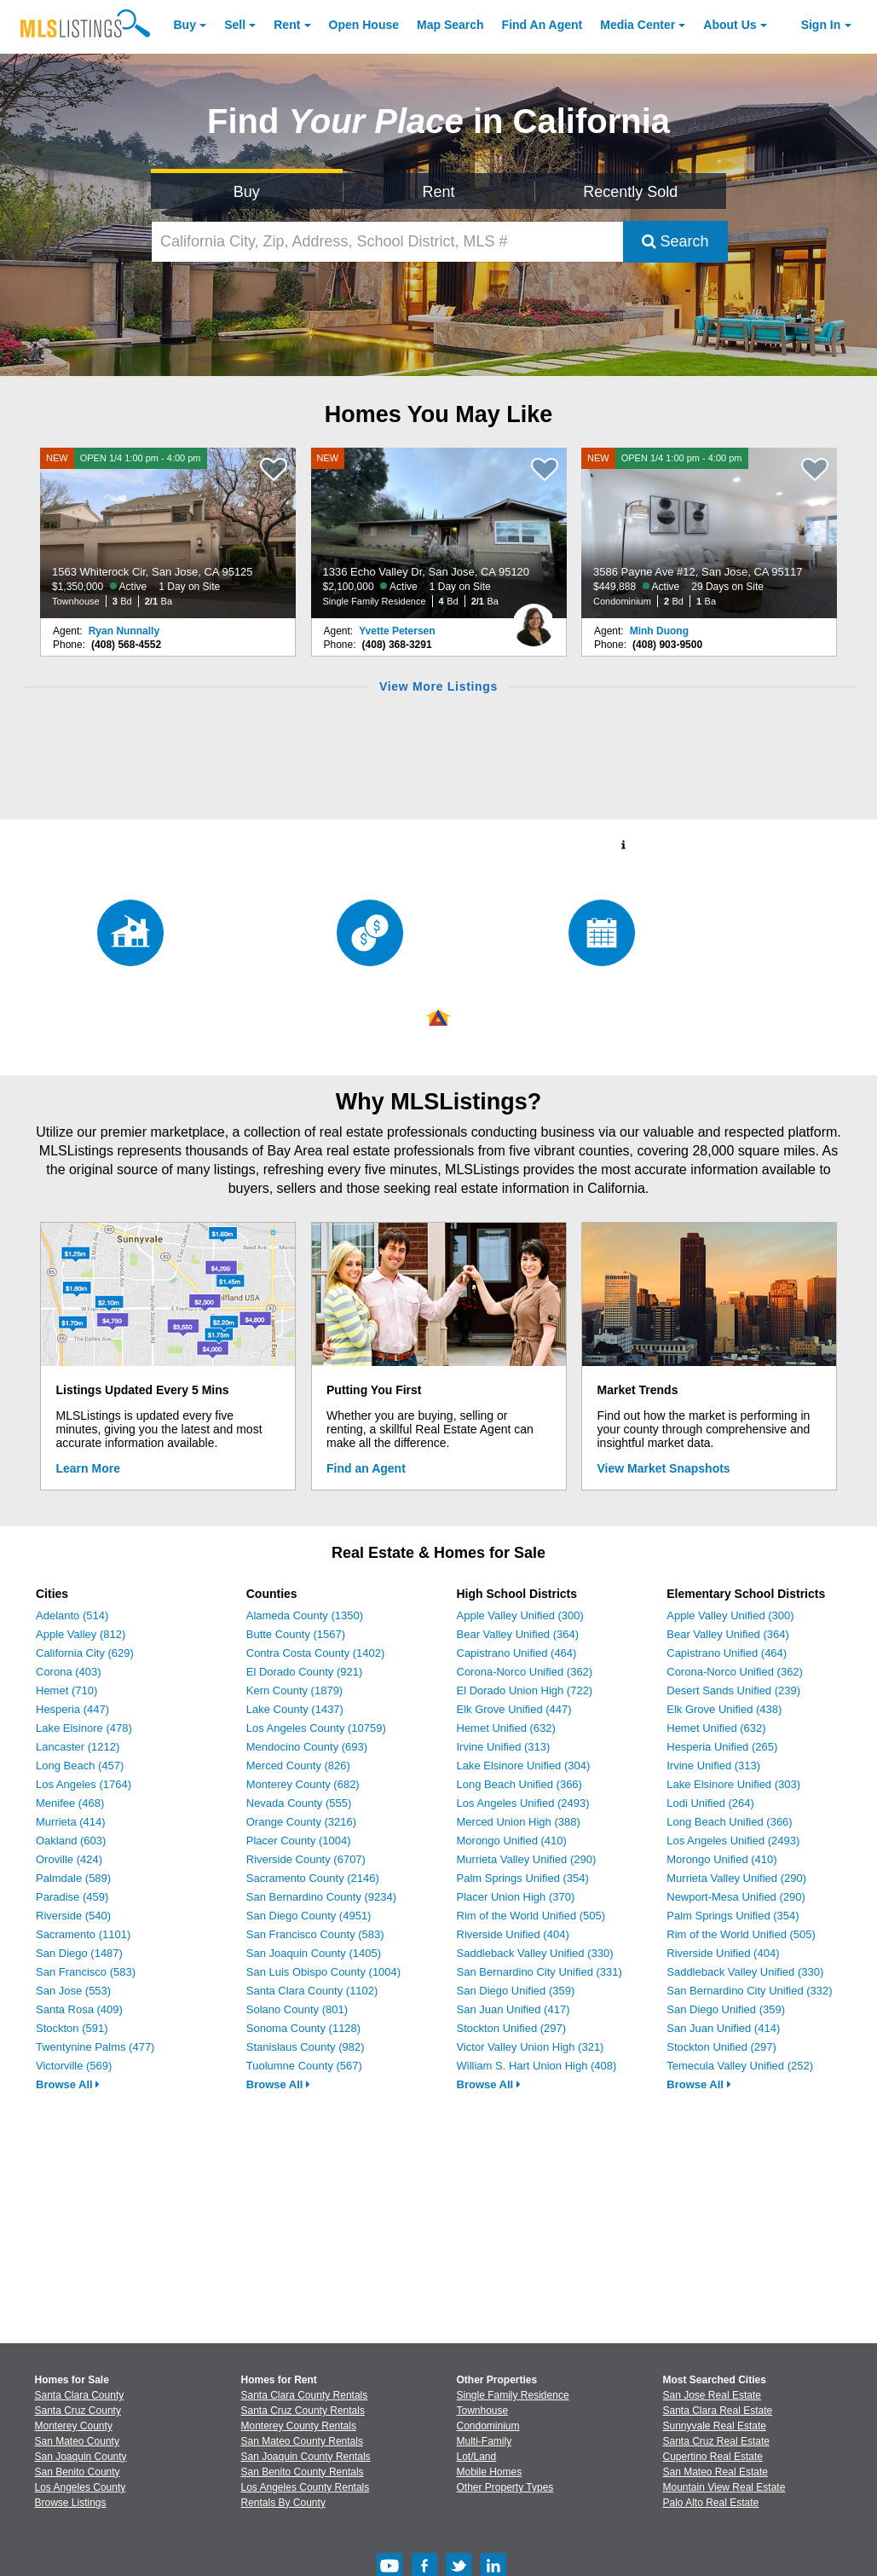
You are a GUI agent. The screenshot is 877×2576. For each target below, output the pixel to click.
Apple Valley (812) (80, 1634)
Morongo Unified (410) (512, 1840)
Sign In (821, 25)
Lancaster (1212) (77, 1746)
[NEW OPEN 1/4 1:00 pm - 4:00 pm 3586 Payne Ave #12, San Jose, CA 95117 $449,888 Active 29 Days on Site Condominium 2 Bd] (709, 533)
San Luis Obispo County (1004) (323, 1971)
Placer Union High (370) (516, 1896)
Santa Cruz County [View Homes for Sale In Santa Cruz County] (78, 2411)
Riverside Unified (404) (513, 1934)
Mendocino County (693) (306, 1746)
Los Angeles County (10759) (316, 1728)
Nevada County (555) (299, 1803)
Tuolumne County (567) (304, 2065)
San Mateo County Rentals (302, 2441)
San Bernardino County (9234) (321, 1896)
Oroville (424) (69, 1859)
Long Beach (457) (80, 1765)
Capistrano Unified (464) (517, 1653)
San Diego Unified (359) (516, 1990)
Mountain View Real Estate (724, 2487)
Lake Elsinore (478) (84, 1728)
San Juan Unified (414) (723, 2028)
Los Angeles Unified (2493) (523, 1803)
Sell (234, 25)
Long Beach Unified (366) (519, 1784)
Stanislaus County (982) (305, 2047)
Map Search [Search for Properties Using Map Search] (450, 25)
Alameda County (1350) (304, 1615)
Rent (287, 25)
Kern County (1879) (294, 1690)
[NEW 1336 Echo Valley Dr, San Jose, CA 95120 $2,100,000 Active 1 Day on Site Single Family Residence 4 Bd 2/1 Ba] (439, 533)
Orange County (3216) (301, 1821)
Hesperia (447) (72, 1709)
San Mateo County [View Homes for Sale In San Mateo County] (77, 2441)
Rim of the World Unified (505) (531, 1915)
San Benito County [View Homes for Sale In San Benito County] (77, 2472)
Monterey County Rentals (298, 2426)
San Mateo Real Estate (715, 2472)
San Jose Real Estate (712, 2395)
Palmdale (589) (73, 1878)
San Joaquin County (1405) (313, 1953)
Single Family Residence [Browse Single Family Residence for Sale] (513, 2395)
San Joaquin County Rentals (306, 2457)
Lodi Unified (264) (710, 1803)
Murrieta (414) (71, 1821)
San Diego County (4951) (309, 1915)
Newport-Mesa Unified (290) (735, 1896)
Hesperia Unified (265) (721, 1746)
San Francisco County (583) (315, 1934)
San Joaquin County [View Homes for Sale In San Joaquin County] (81, 2457)
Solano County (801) (297, 2009)
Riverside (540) (73, 1915)
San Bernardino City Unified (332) (749, 1990)
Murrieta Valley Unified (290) (527, 1859)
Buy (185, 25)
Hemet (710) (66, 1690)
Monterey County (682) (303, 1784)
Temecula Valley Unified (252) (739, 2065)
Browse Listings (71, 2503)
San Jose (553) (73, 1990)
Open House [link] (364, 25)
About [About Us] (729, 25)
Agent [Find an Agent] (542, 25)
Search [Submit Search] (675, 241)
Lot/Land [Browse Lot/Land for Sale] (477, 2457)
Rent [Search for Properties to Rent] (438, 191)
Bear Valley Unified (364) (518, 1634)
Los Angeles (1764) (83, 1784)
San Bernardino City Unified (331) (539, 1971)
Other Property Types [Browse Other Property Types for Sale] (505, 2487)
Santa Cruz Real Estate (716, 2441)
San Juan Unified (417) (513, 2009)
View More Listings (438, 686)
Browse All (68, 2084)
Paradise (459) (72, 1896)
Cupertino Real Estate (713, 2457)
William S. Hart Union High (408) (537, 2065)
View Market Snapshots (663, 1468)
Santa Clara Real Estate (718, 2411)
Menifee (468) (70, 1803)
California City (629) (85, 1653)
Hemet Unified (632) (506, 1728)
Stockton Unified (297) (512, 2028)
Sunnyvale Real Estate (714, 2426)
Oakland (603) (71, 1840)
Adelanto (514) (72, 1615)
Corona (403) (68, 1671)
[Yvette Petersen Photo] (533, 618)
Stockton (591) (72, 2028)
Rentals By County (283, 2503)
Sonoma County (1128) (303, 2028)
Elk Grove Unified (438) (724, 1709)
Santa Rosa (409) (79, 2009)
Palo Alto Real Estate (711, 2503)
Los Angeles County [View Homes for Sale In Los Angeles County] (80, 2487)
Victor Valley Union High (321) (530, 2047)
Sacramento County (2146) (312, 1878)
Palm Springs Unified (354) (523, 1878)
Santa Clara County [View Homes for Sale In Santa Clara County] (79, 2395)
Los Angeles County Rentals (305, 2487)
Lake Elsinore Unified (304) (524, 1765)
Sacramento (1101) (83, 1934)
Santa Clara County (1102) (312, 1990)
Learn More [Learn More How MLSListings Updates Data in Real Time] (88, 1468)
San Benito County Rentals (302, 2472)
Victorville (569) (74, 2065)
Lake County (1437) (294, 1709)
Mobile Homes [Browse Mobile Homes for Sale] (489, 2472)
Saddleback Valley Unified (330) (535, 1953)
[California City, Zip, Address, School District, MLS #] (387, 242)
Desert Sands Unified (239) (733, 1690)
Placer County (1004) (298, 1840)
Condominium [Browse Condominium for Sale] (488, 2426)
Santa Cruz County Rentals (303, 2411)
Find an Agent (366, 1468)
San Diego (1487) (79, 1953)
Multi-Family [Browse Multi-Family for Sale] (484, 2441)
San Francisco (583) (86, 1971)
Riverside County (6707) (306, 1859)
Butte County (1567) (295, 1634)
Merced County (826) (298, 1765)
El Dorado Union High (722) (525, 1690)
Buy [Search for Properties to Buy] (247, 191)
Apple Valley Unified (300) (520, 1615)
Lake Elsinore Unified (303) (733, 1784)
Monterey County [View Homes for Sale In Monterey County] (74, 2426)
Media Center (637, 25)
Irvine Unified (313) (504, 1746)
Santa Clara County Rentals (304, 2395)
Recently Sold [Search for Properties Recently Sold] (630, 191)
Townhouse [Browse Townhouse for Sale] (483, 2411)
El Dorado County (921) (304, 1671)
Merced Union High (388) (518, 1821)
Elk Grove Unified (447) (514, 1709)
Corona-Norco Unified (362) (525, 1671)
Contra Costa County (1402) (315, 1653)
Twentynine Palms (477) (95, 2047)
